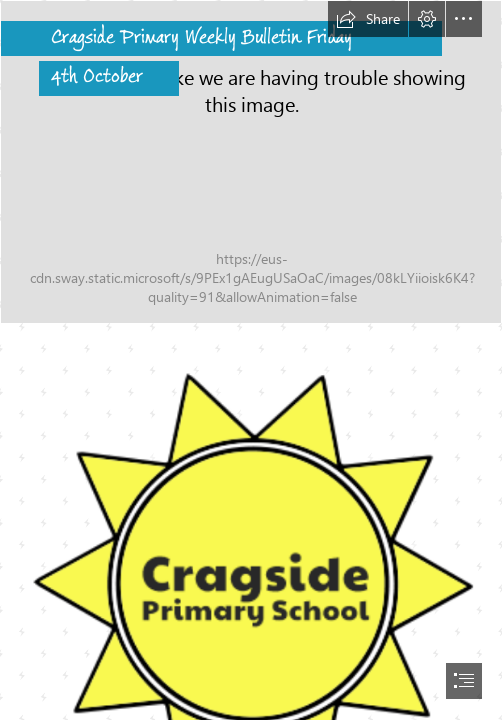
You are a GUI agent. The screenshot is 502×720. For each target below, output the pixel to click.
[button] (368, 19)
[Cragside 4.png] (251, 162)
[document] (251, 360)
